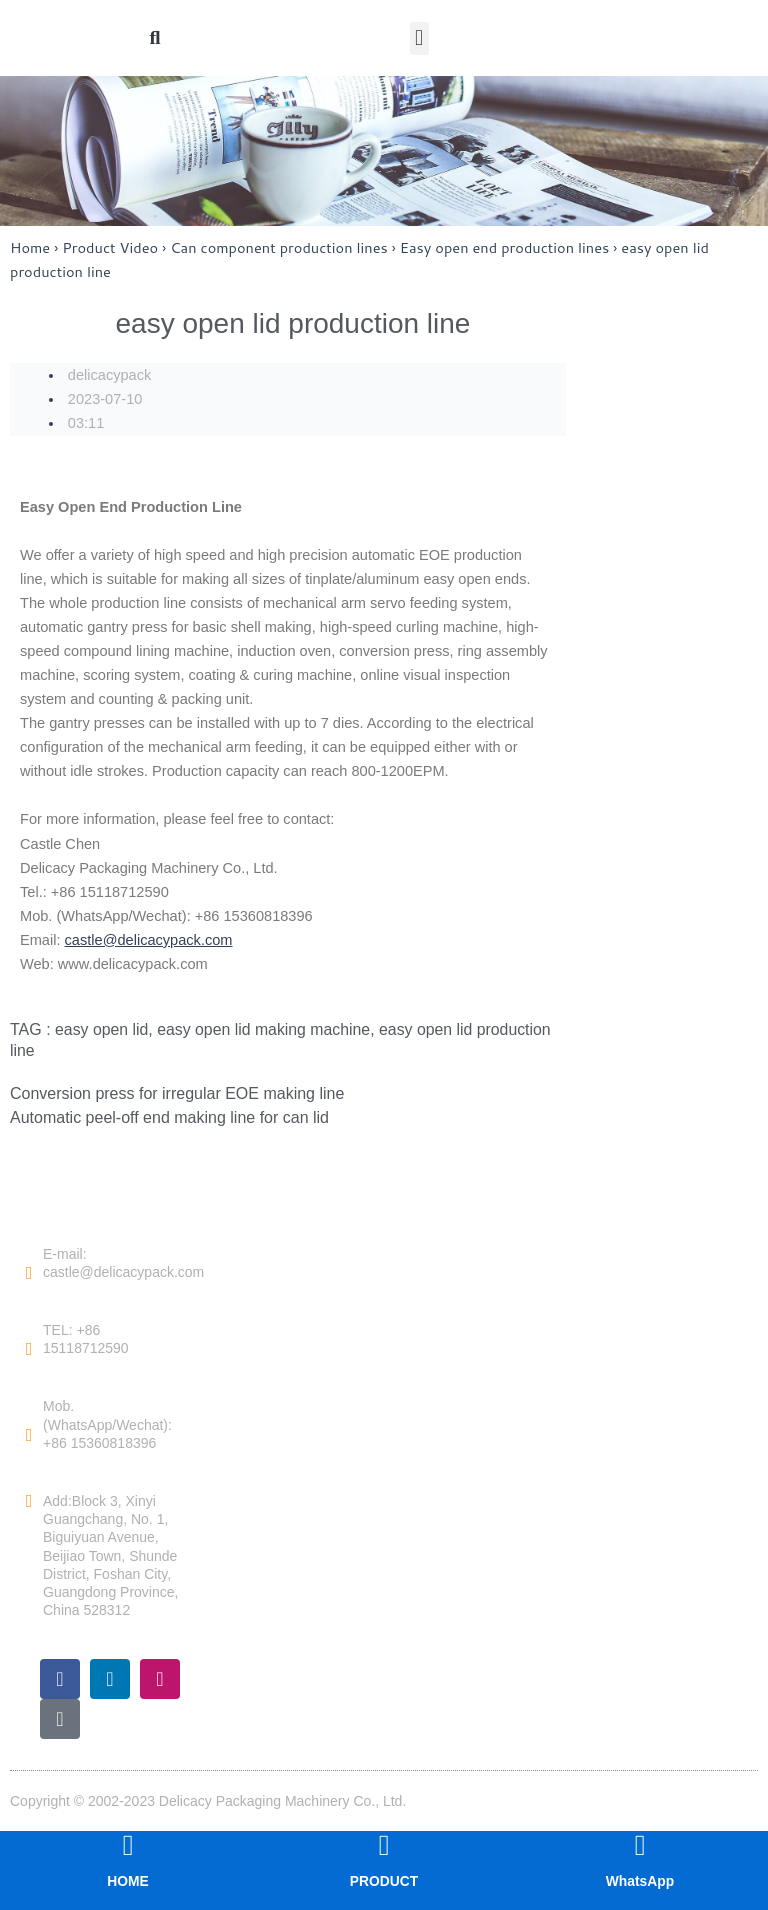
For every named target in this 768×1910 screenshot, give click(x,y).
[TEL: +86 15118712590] (29, 1349)
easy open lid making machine (265, 1029)
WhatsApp (639, 1881)
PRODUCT (383, 1881)
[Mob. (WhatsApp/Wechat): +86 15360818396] (29, 1434)
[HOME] (128, 1845)
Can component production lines (279, 247)
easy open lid (102, 1029)
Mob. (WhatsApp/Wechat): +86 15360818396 (107, 1424)
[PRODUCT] (384, 1845)
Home (30, 247)
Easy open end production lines (504, 247)
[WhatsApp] (640, 1845)
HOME (128, 1881)
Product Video (110, 247)
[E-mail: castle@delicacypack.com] (29, 1272)
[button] (419, 38)
